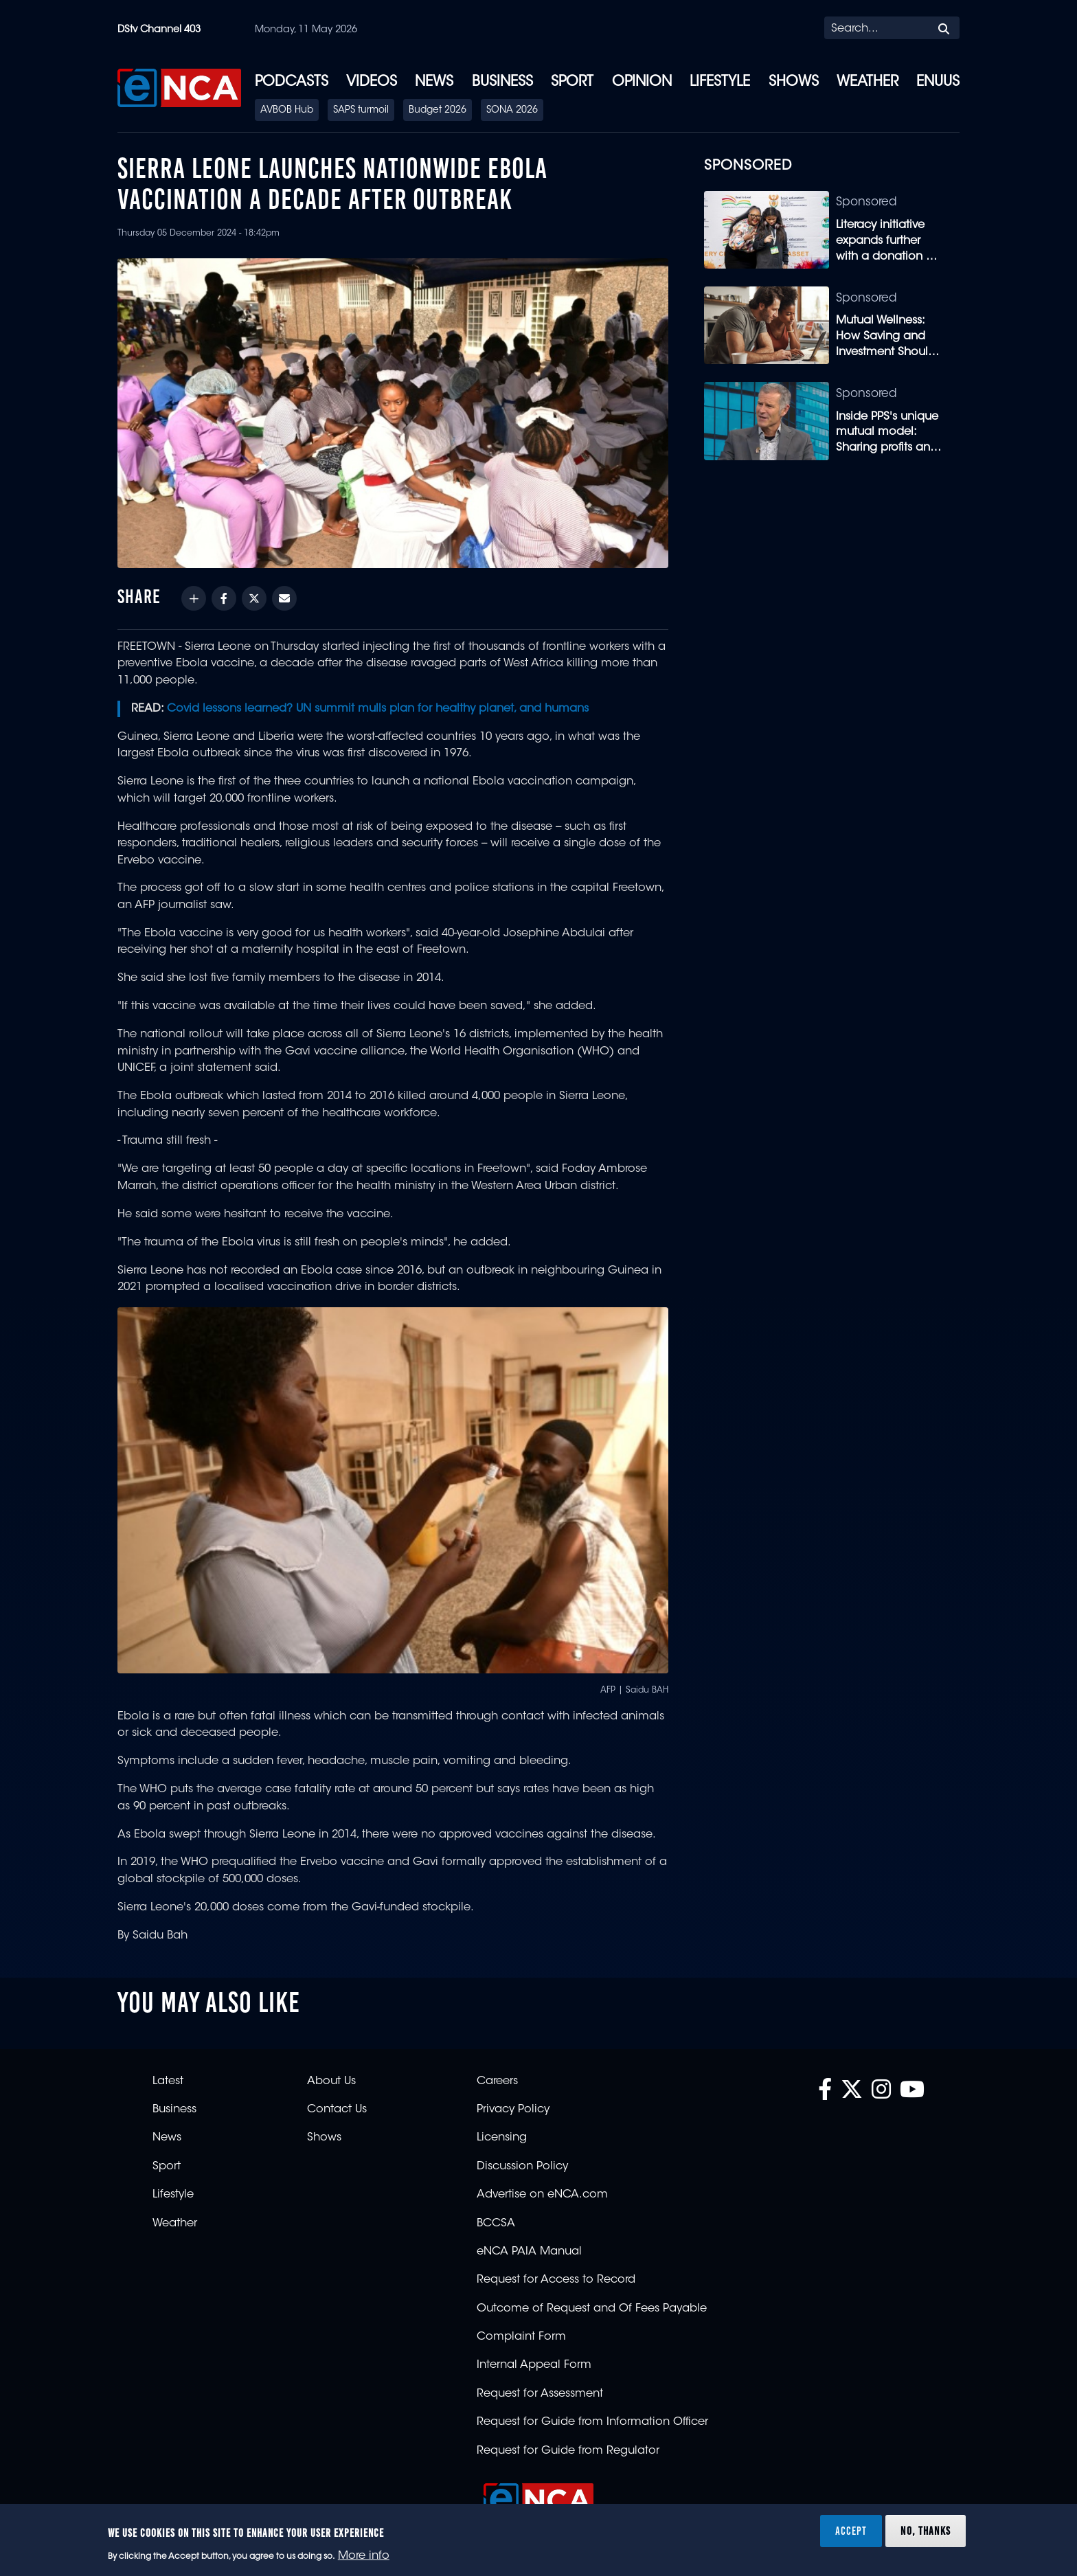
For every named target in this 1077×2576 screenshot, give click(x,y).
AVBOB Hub (286, 110)
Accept (851, 2531)
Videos (371, 82)
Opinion (642, 82)
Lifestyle (720, 82)
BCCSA (496, 2223)
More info (363, 2556)
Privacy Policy (513, 2109)
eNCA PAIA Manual (529, 2251)
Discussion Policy (522, 2166)
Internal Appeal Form (534, 2365)
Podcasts (291, 82)
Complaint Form (521, 2336)
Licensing (502, 2137)
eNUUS (938, 82)
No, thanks (925, 2531)
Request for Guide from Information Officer (592, 2422)
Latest (167, 2081)
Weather (867, 82)
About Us (331, 2081)
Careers (497, 2081)
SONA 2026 (512, 110)
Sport (572, 82)
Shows (794, 82)
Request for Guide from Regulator (568, 2450)
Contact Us (337, 2109)
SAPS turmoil (361, 110)
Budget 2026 (437, 110)
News (434, 82)
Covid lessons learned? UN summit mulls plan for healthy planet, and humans (378, 708)
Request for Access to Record (556, 2279)
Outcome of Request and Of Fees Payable (592, 2308)
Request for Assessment (540, 2393)
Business (502, 82)
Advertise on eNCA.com (542, 2194)
